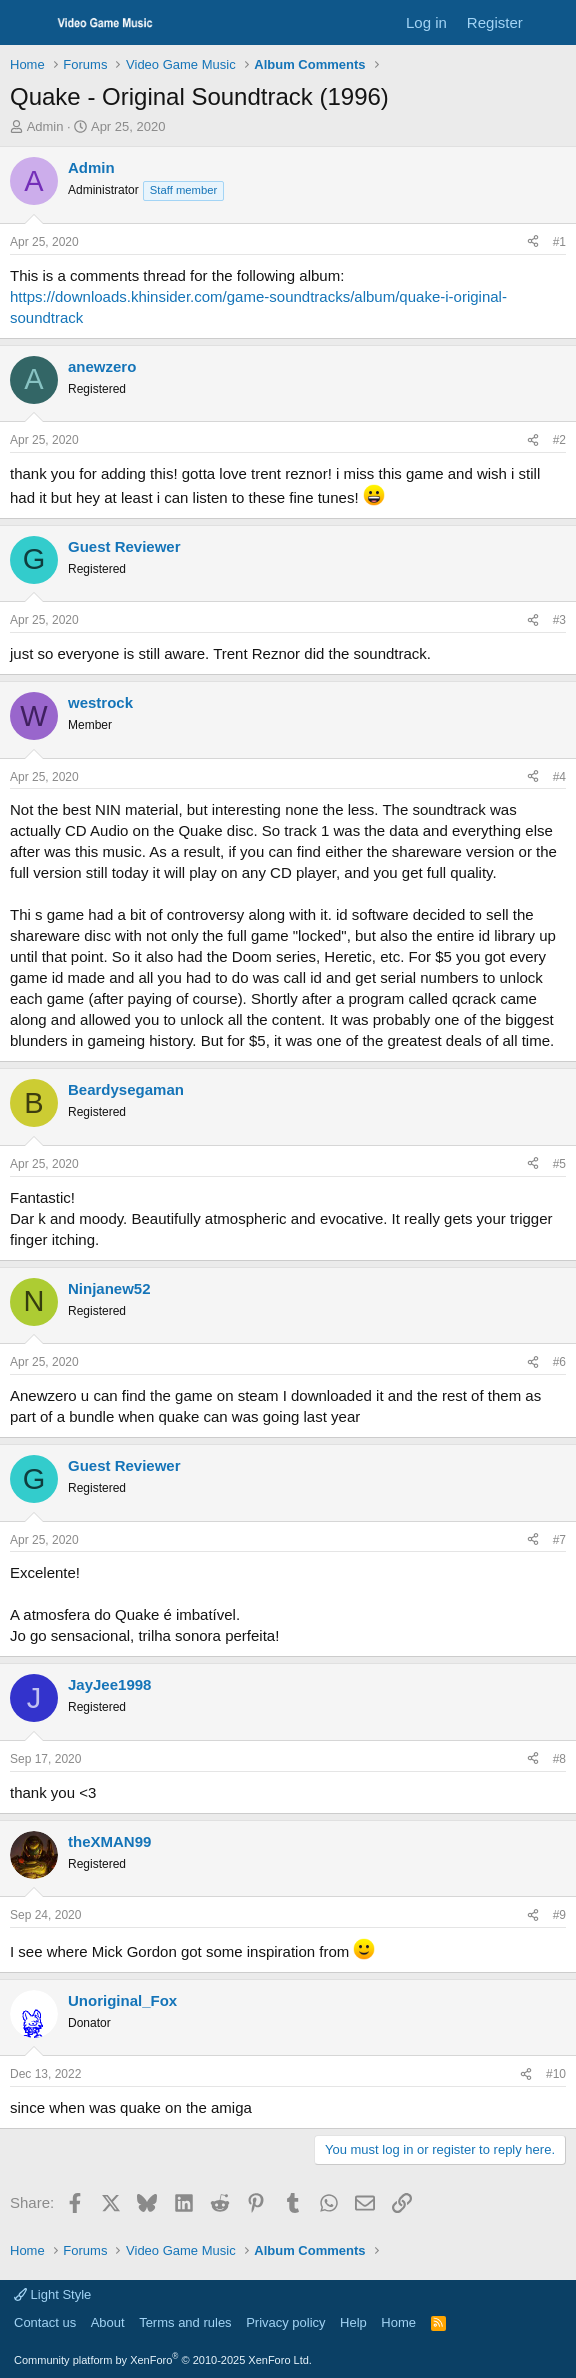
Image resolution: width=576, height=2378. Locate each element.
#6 (559, 1362)
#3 (559, 620)
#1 (559, 242)
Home (398, 2322)
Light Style (52, 2294)
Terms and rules (185, 2322)
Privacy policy (285, 2322)
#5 (559, 1164)
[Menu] (27, 23)
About (108, 2322)
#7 (559, 1540)
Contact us (45, 2322)
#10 (556, 2074)
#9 (559, 1915)
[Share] (533, 242)
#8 (559, 1759)
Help (353, 2322)
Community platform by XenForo (163, 2360)
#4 (559, 777)
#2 (559, 440)
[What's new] (552, 22)
